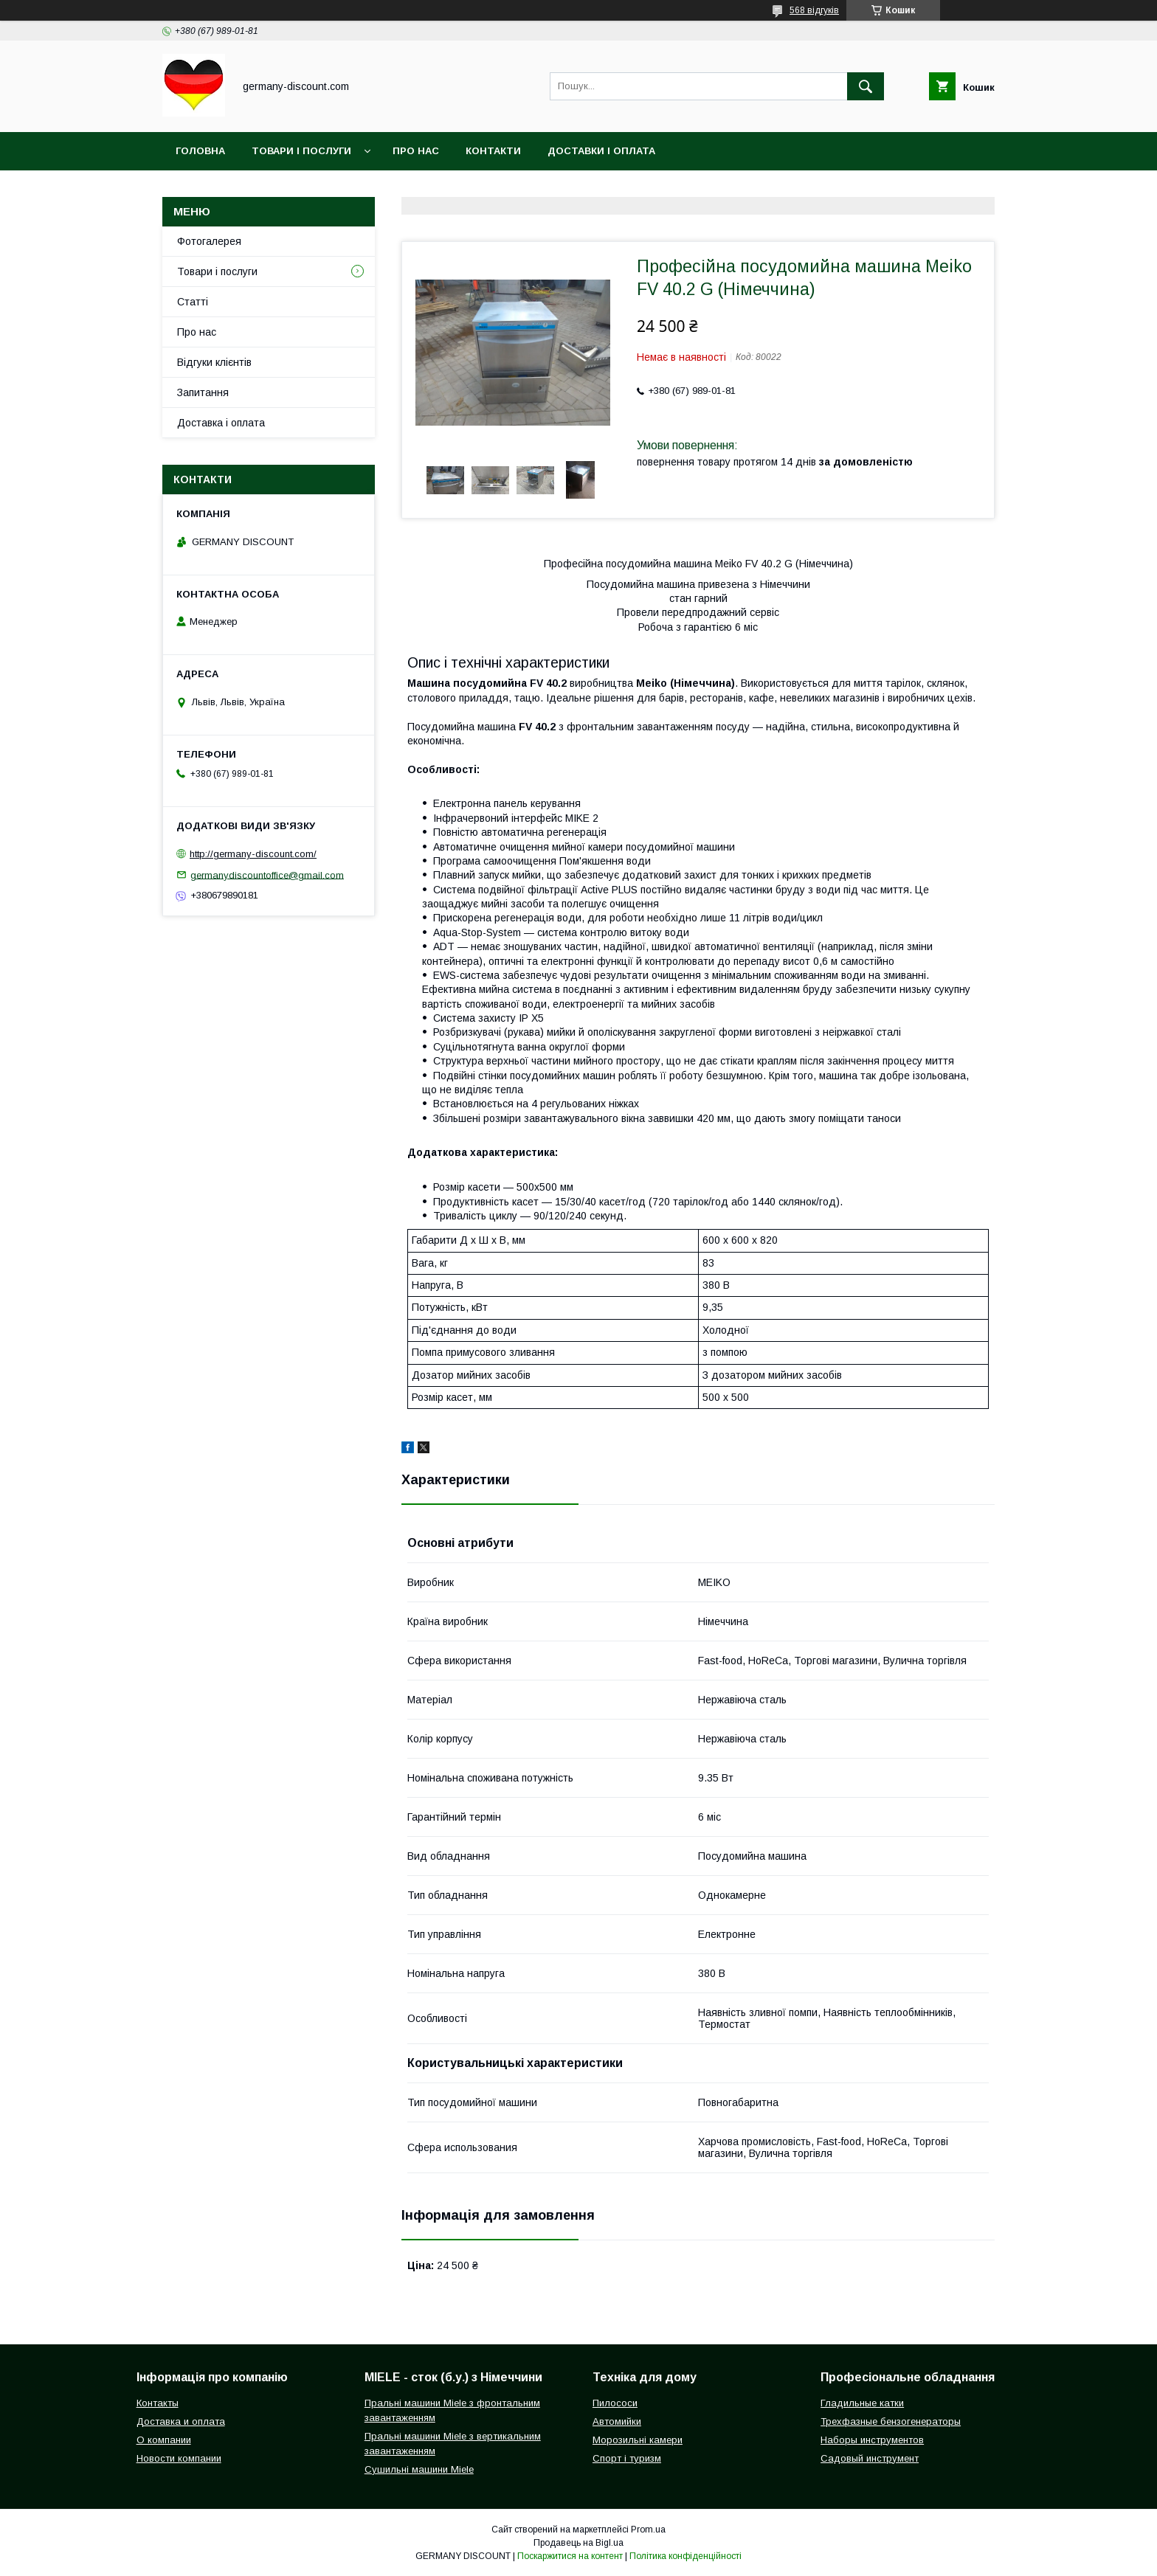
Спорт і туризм (627, 2458)
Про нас (416, 150)
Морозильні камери (638, 2439)
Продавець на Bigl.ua (578, 2543)
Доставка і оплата (221, 423)
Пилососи (615, 2403)
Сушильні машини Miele (419, 2469)
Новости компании (179, 2458)
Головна (200, 150)
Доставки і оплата (601, 150)
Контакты (158, 2403)
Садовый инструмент (870, 2458)
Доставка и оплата (181, 2421)
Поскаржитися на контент (570, 2556)
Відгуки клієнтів (214, 362)
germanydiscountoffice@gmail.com (267, 874)
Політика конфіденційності (685, 2556)
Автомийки (617, 2421)
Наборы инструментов (872, 2439)
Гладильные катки (862, 2403)
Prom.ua (648, 2529)
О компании (164, 2439)
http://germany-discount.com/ (253, 853)
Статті (192, 302)
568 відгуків (814, 10)
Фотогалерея (209, 241)
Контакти (493, 150)
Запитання (203, 392)
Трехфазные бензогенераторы (891, 2421)
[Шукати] (865, 86)
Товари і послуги (301, 150)
